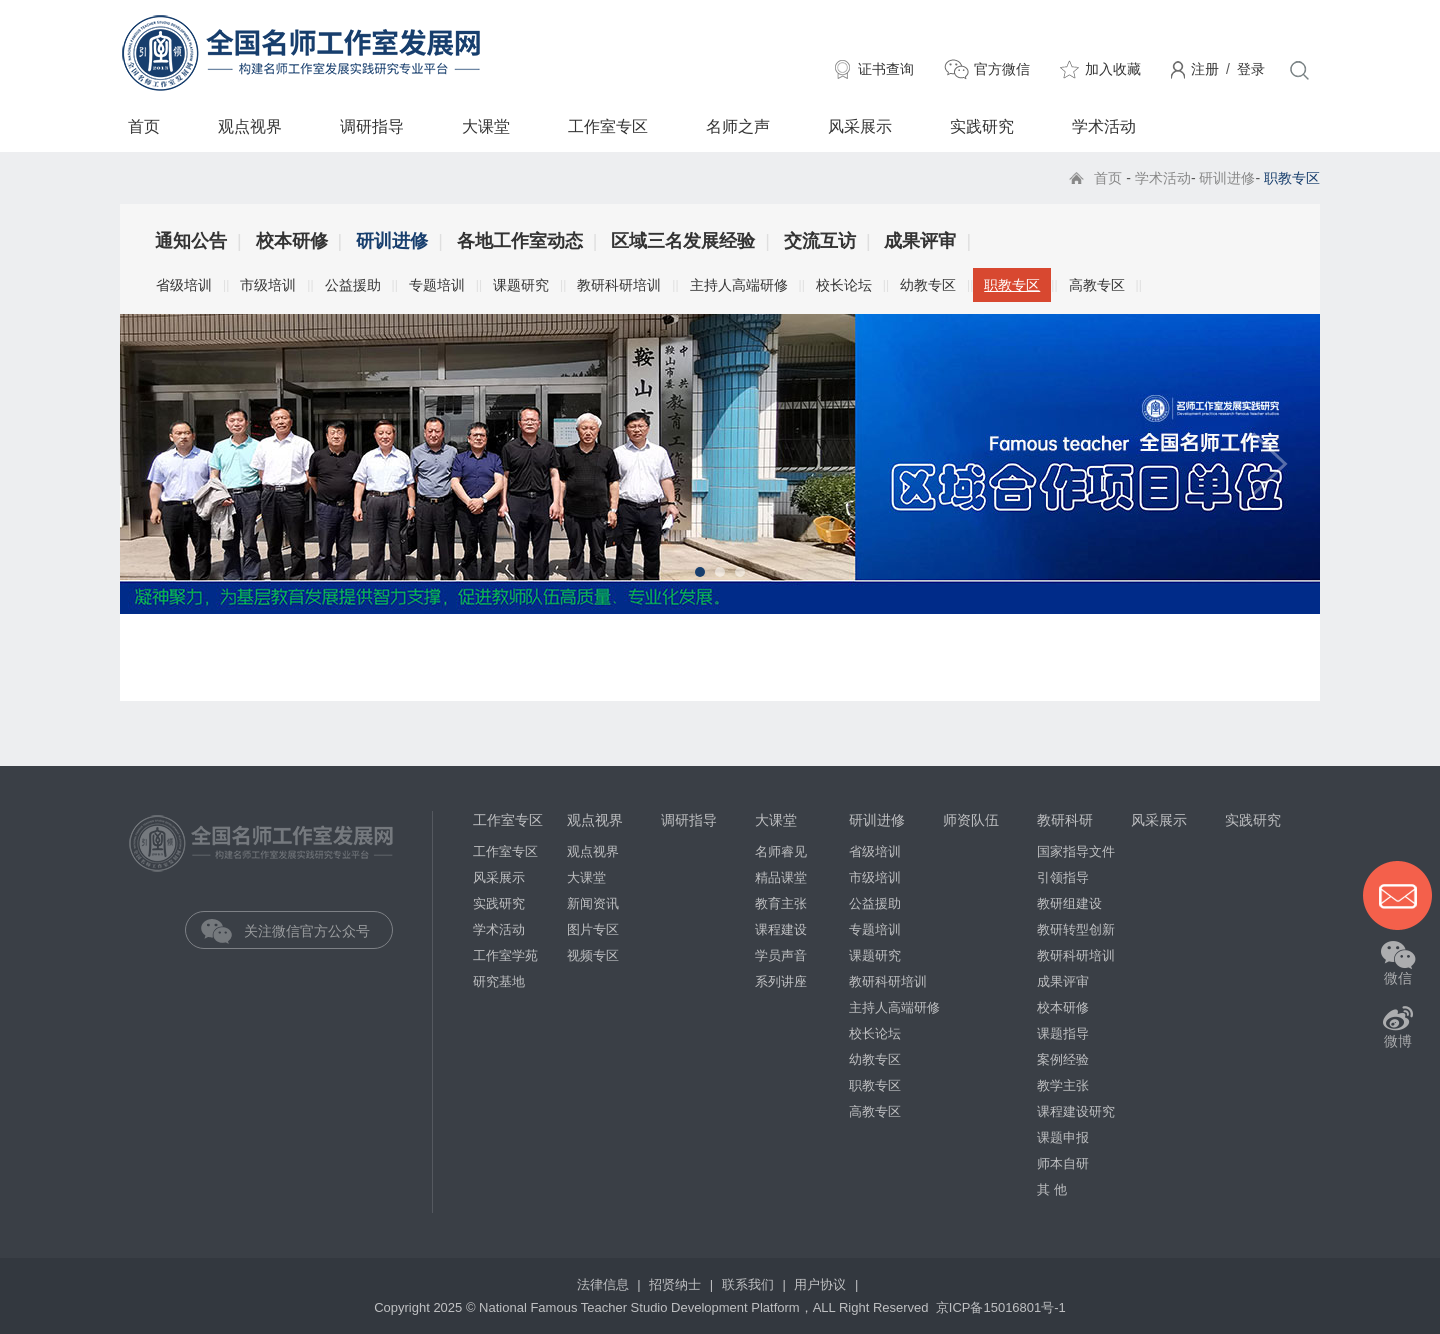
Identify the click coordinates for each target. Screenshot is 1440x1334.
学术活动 (1104, 126)
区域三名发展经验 (683, 241)
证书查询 (886, 69)
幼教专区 (928, 285)
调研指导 (372, 126)
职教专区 (1012, 285)
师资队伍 (971, 820)
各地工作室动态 (520, 241)
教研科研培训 (619, 285)
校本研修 (292, 241)
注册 (1205, 69)
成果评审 (920, 241)
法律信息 (605, 1284)
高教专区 (1097, 285)
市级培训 (268, 285)
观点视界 (250, 126)
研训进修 (1227, 178)
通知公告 (191, 241)
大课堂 (486, 126)
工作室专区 (608, 126)
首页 (144, 126)
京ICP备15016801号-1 (1001, 1307)
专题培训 (437, 285)
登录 (1251, 69)
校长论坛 (844, 285)
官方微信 (1002, 69)
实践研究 (982, 126)
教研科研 (1065, 820)
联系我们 (750, 1284)
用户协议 (822, 1284)
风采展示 (860, 126)
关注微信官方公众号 (303, 931)
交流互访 (820, 241)
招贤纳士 (677, 1284)
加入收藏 (1113, 69)
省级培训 (184, 285)
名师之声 (738, 126)
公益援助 (353, 285)
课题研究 (521, 285)
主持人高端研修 (739, 285)
